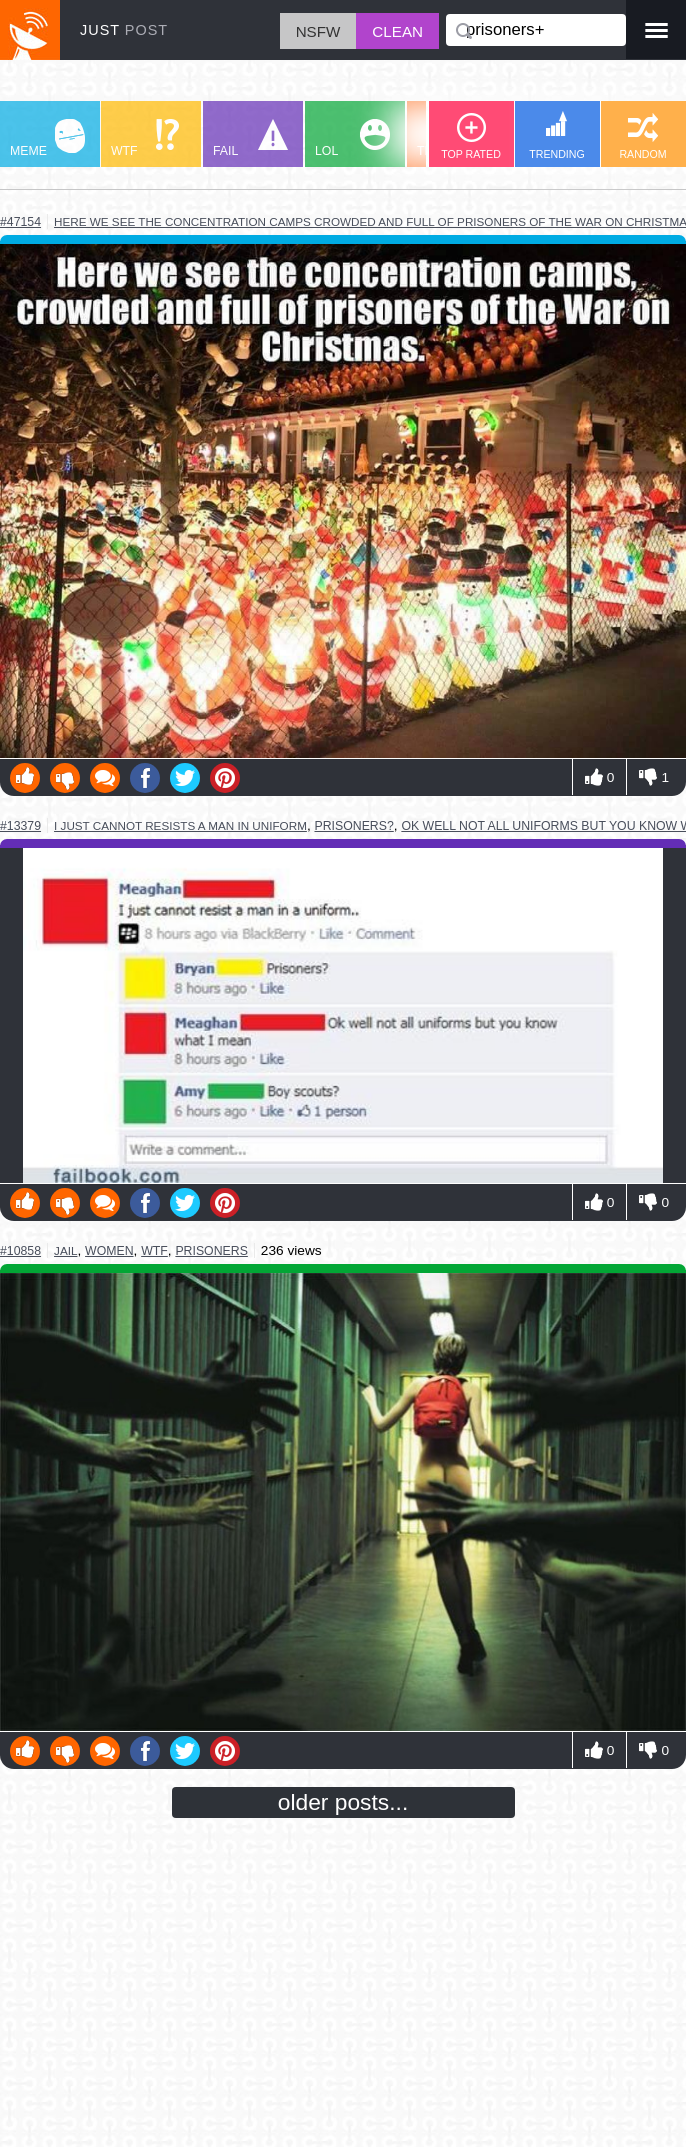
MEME (47, 138)
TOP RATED (471, 136)
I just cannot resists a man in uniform (180, 825)
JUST (124, 30)
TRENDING (557, 135)
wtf (154, 1251)
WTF (145, 138)
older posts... (343, 1802)
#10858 (20, 1251)
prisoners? (353, 826)
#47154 (20, 222)
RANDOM (642, 136)
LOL (352, 138)
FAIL (250, 138)
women (109, 1251)
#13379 (20, 826)
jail (65, 1250)
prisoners (211, 1251)
